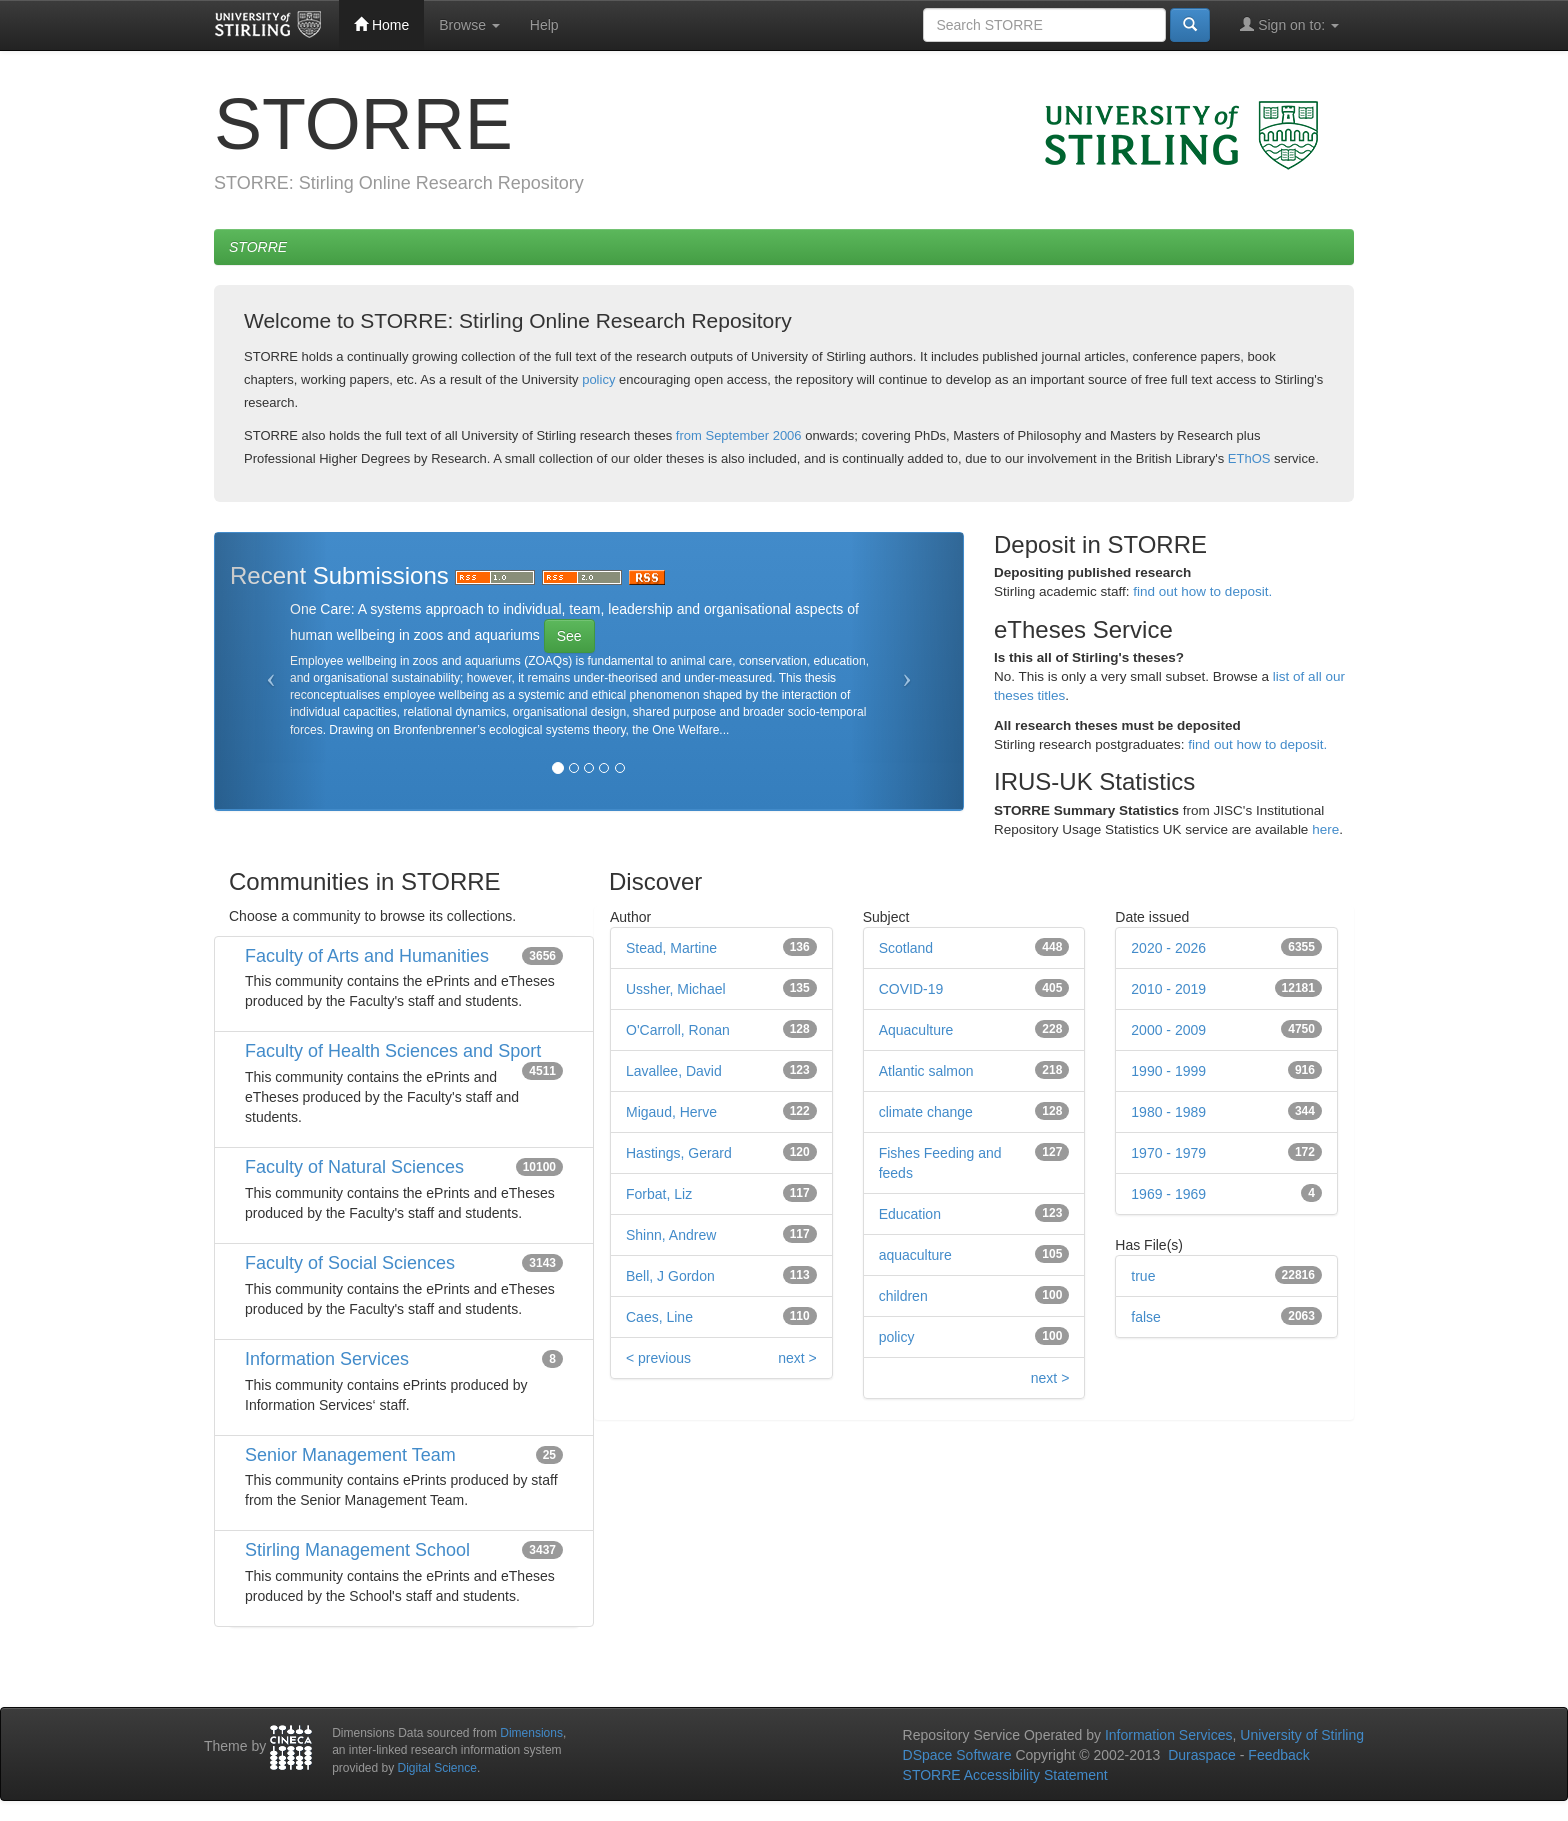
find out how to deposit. (1202, 591)
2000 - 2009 (1168, 1030)
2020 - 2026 (1168, 948)
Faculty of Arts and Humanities (367, 956)
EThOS (1249, 458)
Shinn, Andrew (671, 1235)
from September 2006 (739, 435)
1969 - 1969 (1168, 1194)
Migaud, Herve (671, 1112)
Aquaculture (916, 1030)
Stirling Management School (357, 1550)
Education (910, 1214)
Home (381, 24)
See (569, 636)
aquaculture (915, 1255)
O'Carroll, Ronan (678, 1030)
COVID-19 (911, 989)
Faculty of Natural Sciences (354, 1167)
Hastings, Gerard (679, 1153)
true (1143, 1276)
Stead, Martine (671, 948)
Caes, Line (659, 1317)
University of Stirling (1302, 1735)
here (1325, 829)
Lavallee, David (674, 1071)
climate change (926, 1112)
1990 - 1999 (1168, 1071)
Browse (469, 25)
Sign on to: (1289, 24)
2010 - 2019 (1168, 989)
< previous (658, 1358)
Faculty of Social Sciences (350, 1263)
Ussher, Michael (676, 989)
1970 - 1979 (1168, 1153)
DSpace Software (957, 1755)
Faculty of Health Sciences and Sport (393, 1051)
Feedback (1278, 1755)
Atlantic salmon (926, 1071)
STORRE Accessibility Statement (1005, 1775)
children (903, 1296)
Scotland (906, 948)
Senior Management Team (350, 1455)
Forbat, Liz (659, 1194)
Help (544, 25)
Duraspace (1202, 1755)
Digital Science (437, 1768)
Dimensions (531, 1733)
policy (598, 379)
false (1146, 1317)
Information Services (327, 1359)
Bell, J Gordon (670, 1276)
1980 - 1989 (1168, 1112)
